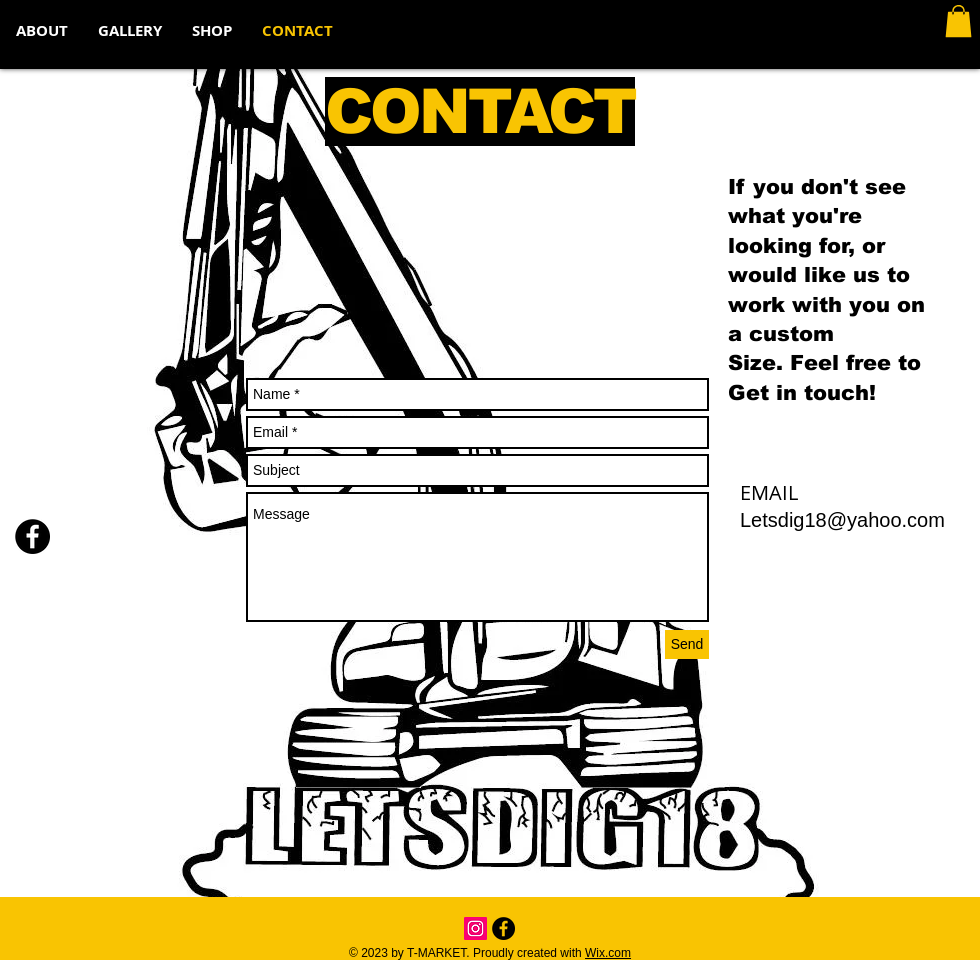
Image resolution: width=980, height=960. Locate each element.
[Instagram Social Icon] (475, 928)
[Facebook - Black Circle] (32, 536)
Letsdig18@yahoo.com (842, 520)
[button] (958, 21)
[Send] (687, 644)
